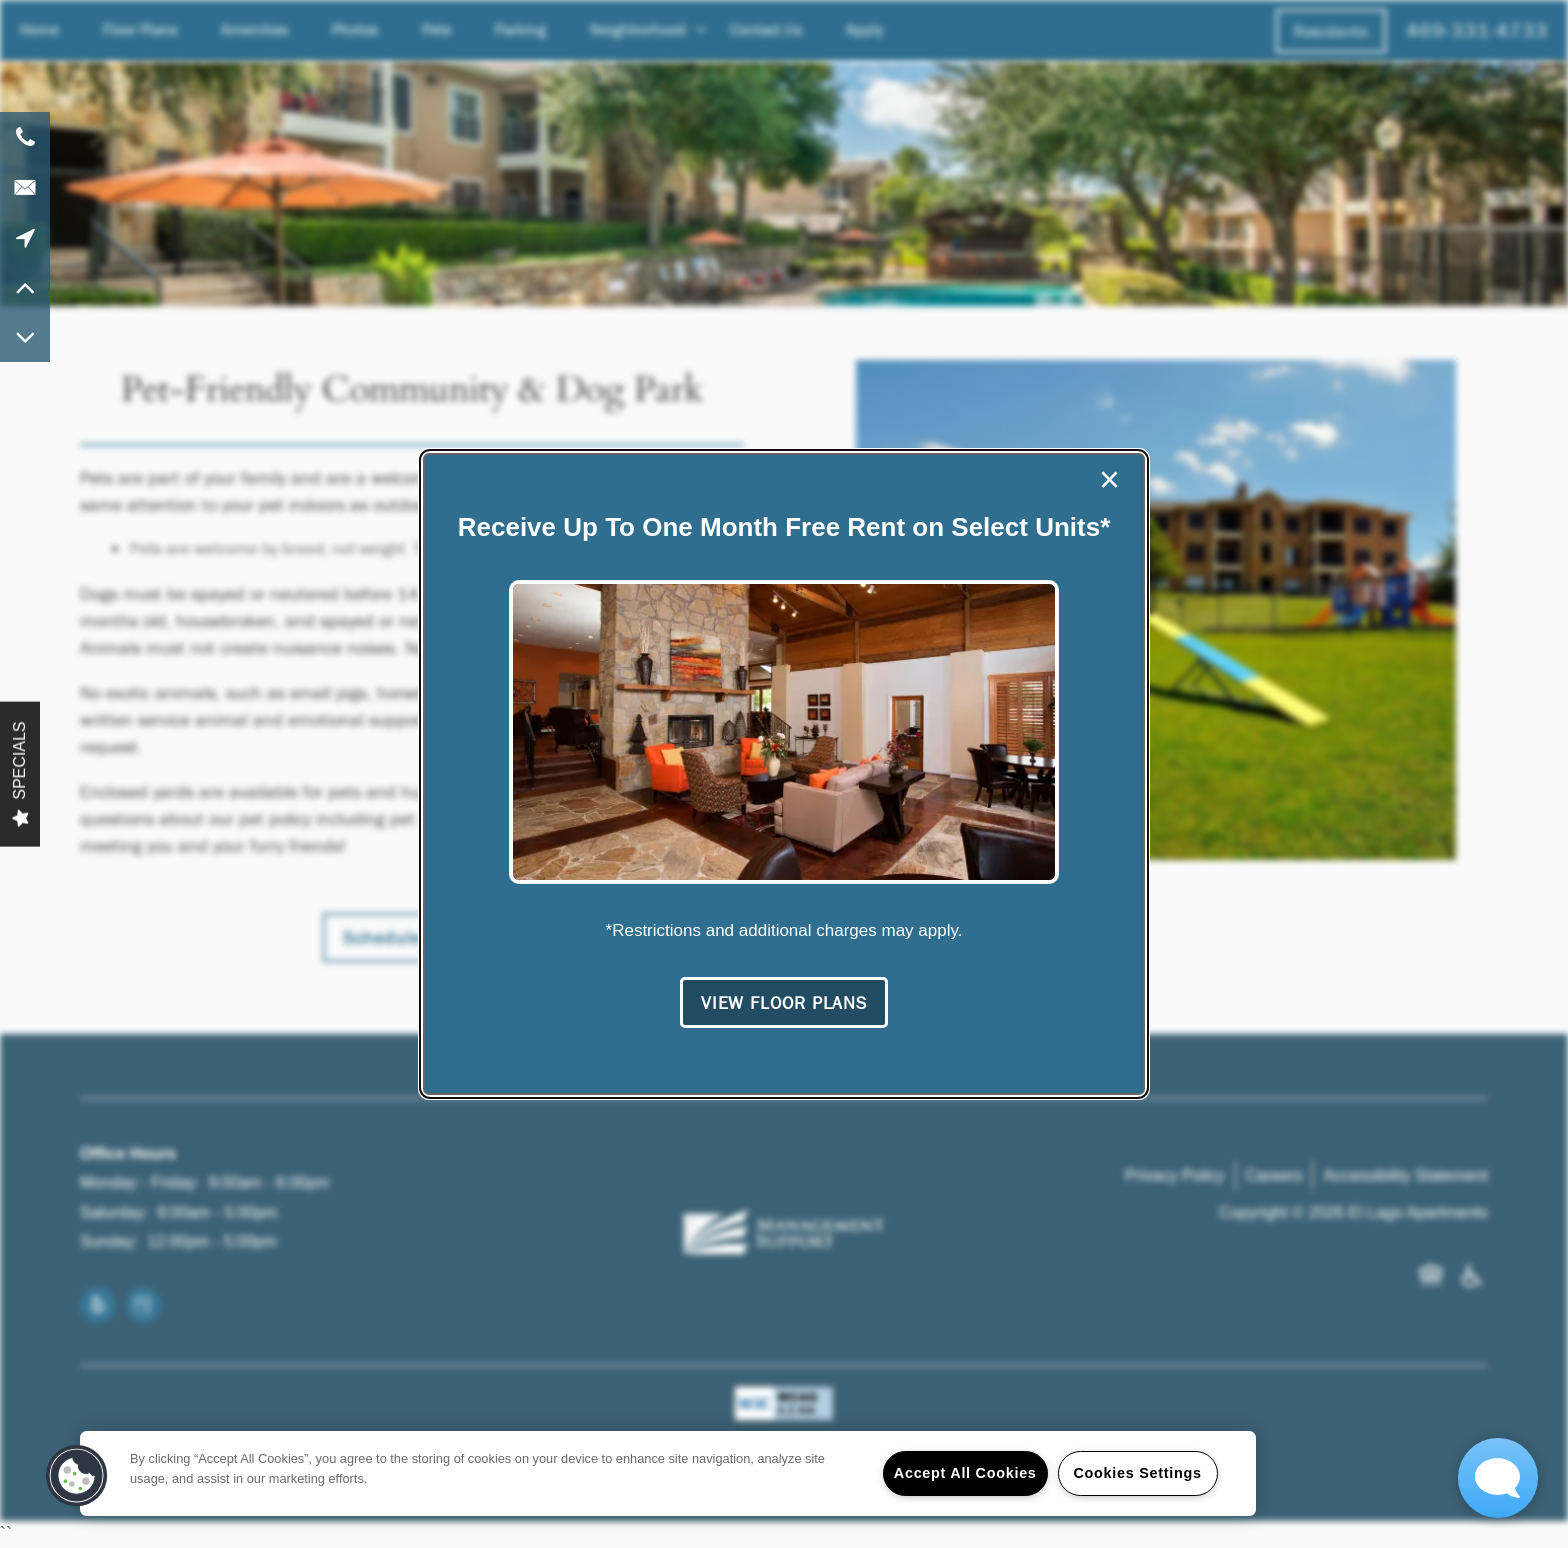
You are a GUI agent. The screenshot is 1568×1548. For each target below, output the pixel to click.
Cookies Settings (1137, 1473)
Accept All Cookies (965, 1473)
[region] (668, 1473)
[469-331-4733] (25, 137)
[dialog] (784, 774)
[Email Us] (25, 187)
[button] (784, 1003)
